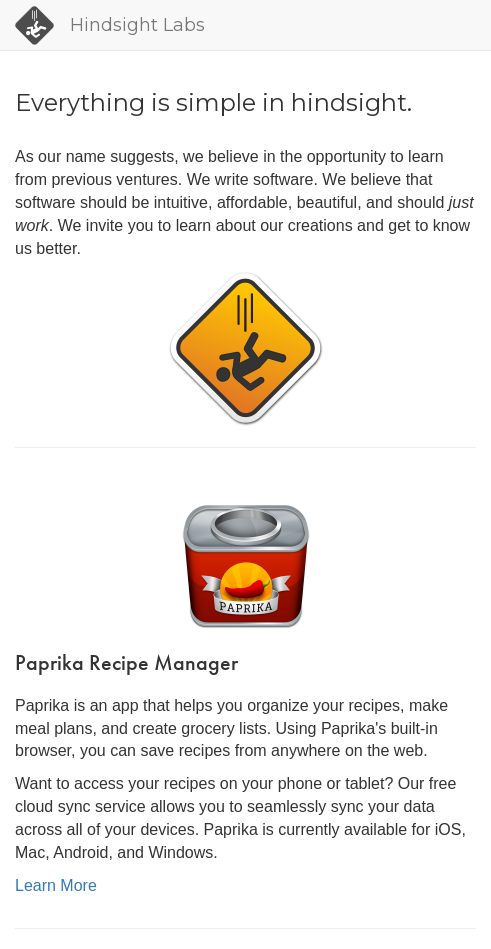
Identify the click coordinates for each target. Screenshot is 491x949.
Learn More (56, 885)
